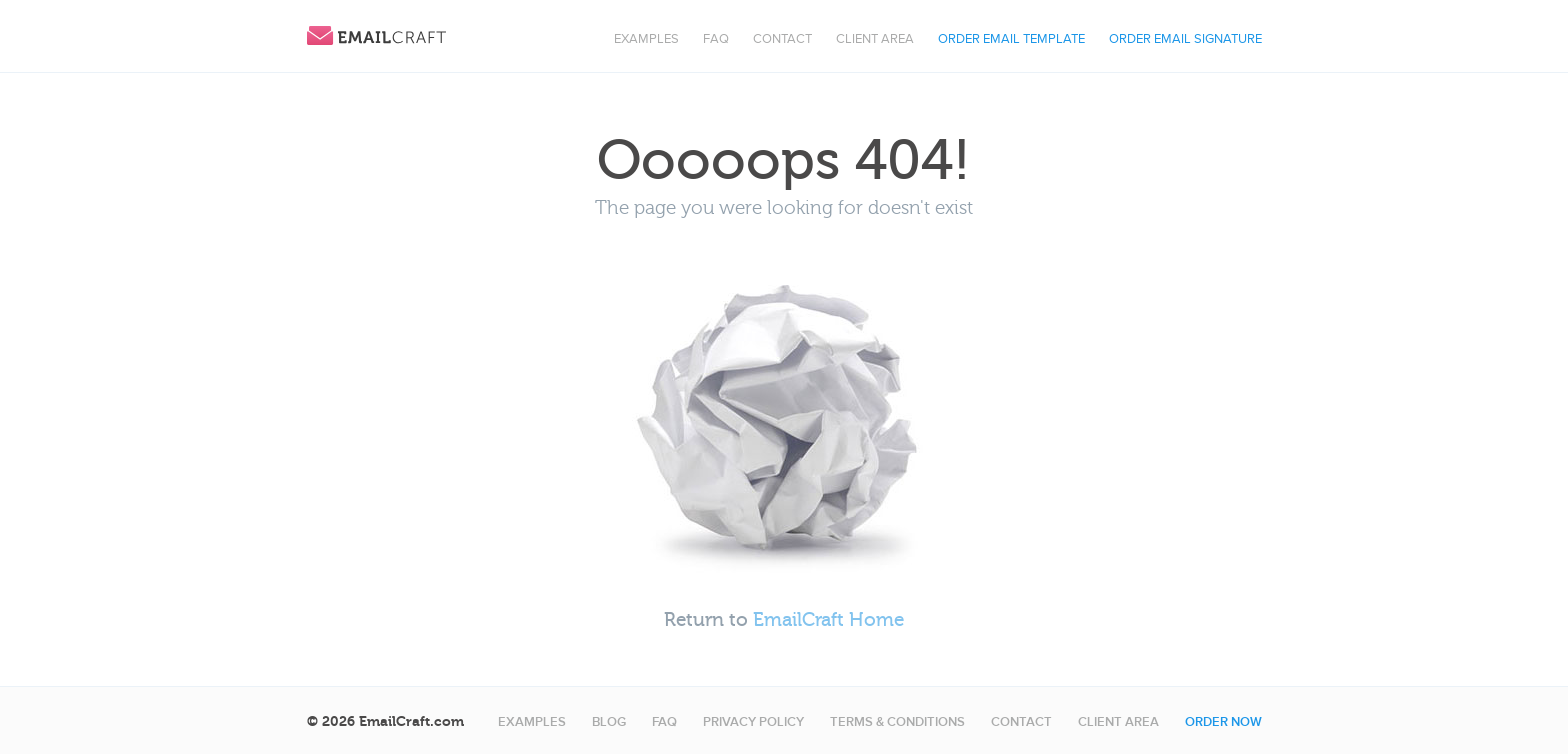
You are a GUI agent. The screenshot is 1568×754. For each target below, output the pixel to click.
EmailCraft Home (828, 620)
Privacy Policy (753, 722)
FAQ (716, 39)
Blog (609, 722)
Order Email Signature (1185, 39)
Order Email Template (1011, 39)
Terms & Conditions (897, 722)
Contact (782, 39)
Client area (875, 39)
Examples (646, 39)
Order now (1223, 722)
